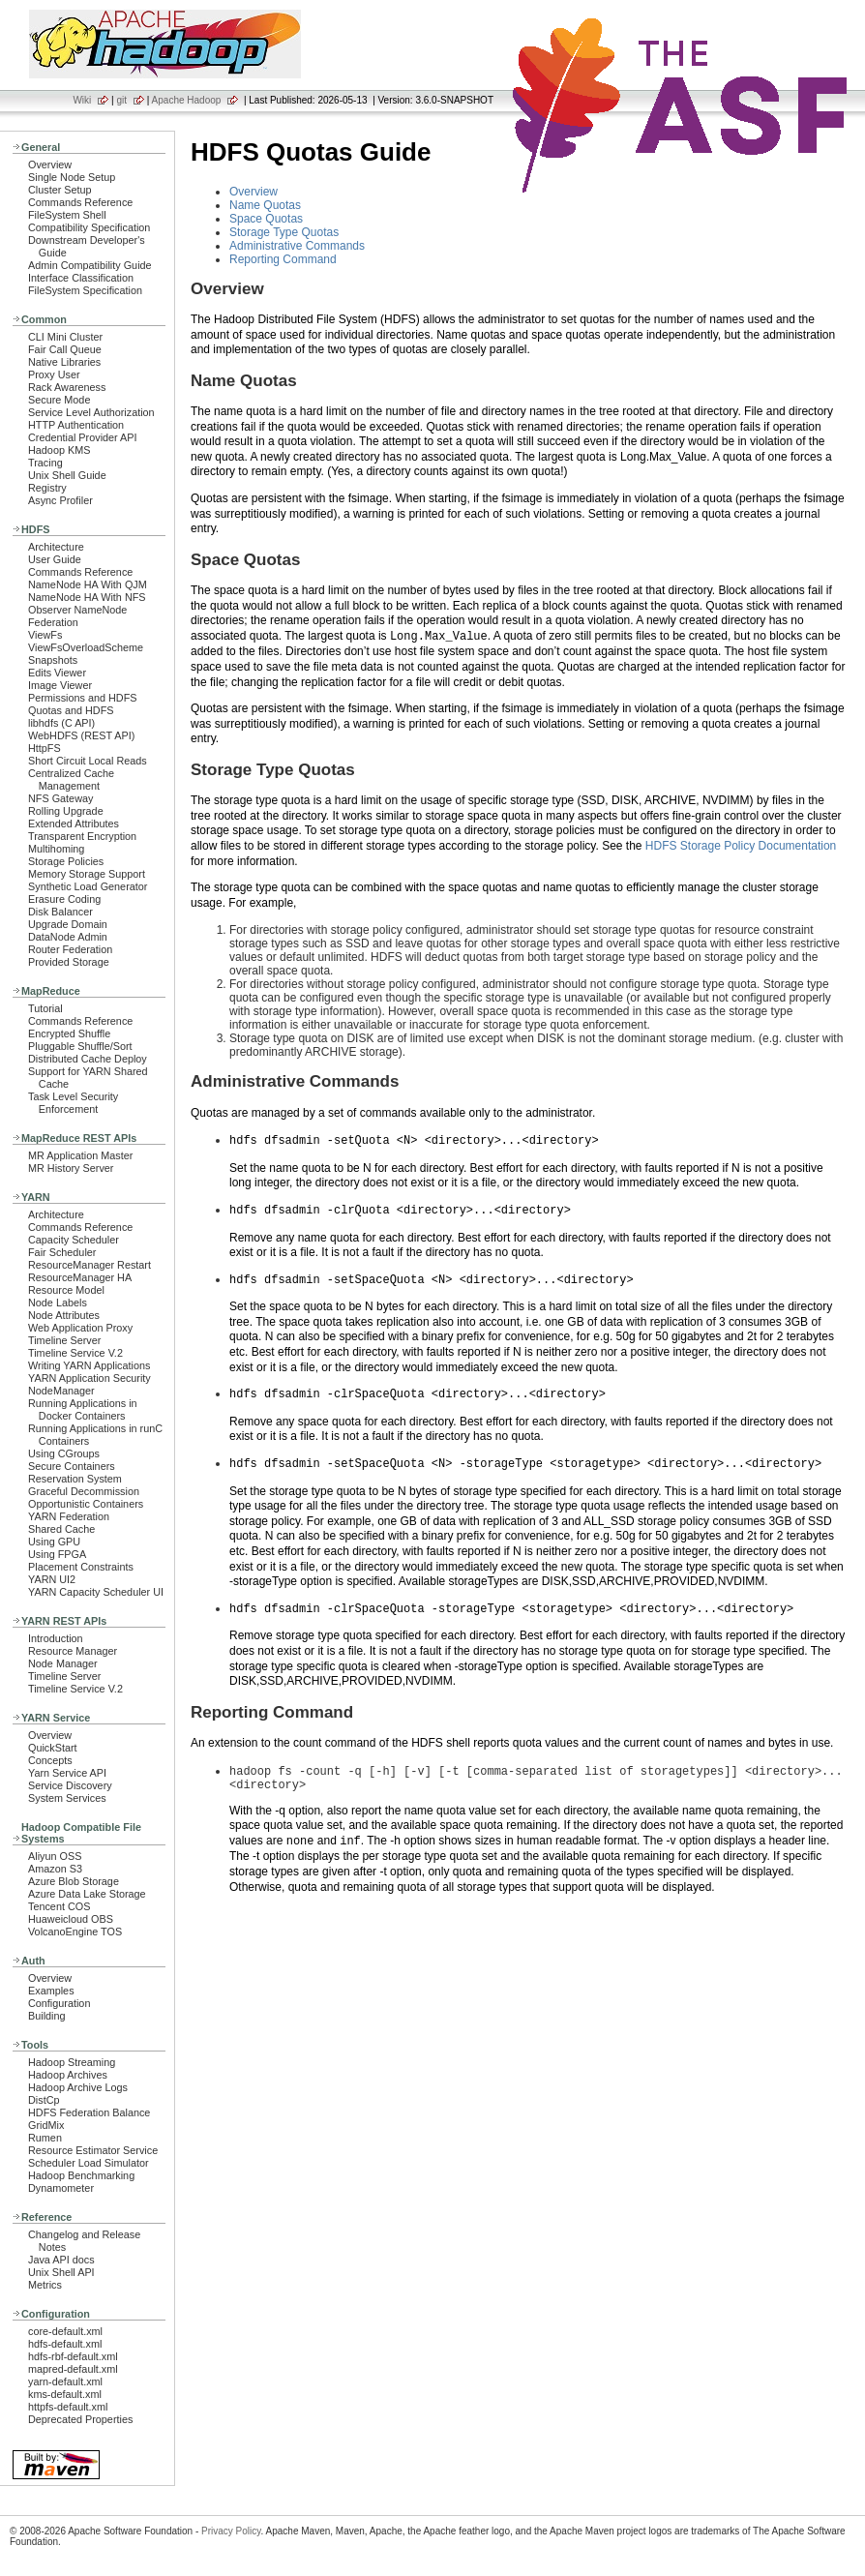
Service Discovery (70, 1785)
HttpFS (44, 748)
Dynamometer (61, 2188)
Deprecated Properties (80, 2419)
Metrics (45, 2285)
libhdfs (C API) (61, 723)
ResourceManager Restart (89, 1265)
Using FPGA (57, 1554)
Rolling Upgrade (66, 811)
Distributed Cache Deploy (87, 1058)
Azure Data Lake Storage (87, 1894)
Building (47, 2016)
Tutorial (45, 1008)
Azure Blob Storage (73, 1881)
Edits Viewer (57, 672)
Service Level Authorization (91, 412)
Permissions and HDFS (82, 698)
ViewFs (45, 635)
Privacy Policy (231, 2531)
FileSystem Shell (67, 215)
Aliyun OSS (54, 1856)
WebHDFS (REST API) (81, 735)
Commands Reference (80, 202)
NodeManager (61, 1390)
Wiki (82, 100)
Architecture (56, 547)
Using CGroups (64, 1453)
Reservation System (75, 1478)
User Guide (54, 559)
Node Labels (57, 1302)
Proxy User (54, 374)
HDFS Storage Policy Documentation (740, 846)
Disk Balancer (60, 911)
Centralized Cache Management (71, 779)
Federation (53, 622)
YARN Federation (68, 1516)
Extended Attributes (73, 823)
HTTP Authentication (76, 425)
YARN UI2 (51, 1579)
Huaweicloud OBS (70, 1919)
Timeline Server (64, 1340)
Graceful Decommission (83, 1491)
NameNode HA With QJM (87, 584)
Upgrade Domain (67, 924)
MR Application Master (80, 1155)
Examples (51, 1990)
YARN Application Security (89, 1378)
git (121, 100)
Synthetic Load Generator (87, 886)
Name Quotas (265, 205)
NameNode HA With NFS (87, 597)
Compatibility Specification (89, 227)
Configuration (59, 2003)
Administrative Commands (297, 246)
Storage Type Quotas (284, 232)
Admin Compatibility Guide (90, 265)
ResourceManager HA (80, 1277)
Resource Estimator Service (93, 2150)
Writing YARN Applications (89, 1365)
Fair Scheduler (62, 1252)
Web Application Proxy (80, 1327)
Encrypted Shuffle (69, 1033)
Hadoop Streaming (71, 2062)
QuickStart (52, 1747)
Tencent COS (59, 1906)
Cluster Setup (60, 189)
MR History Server (70, 1168)
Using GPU (54, 1541)
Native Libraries (64, 362)
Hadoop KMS (59, 450)
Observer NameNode (77, 609)
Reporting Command (283, 259)
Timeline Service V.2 (75, 1353)
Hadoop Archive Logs (78, 2087)
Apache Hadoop (187, 100)
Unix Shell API (61, 2272)
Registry (47, 488)
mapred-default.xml (73, 2369)
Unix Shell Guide (67, 475)
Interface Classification (81, 278)
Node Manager (63, 1663)
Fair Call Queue (65, 349)
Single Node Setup (71, 177)
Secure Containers (71, 1466)
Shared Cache (61, 1529)
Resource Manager (72, 1651)
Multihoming (56, 848)
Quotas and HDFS (70, 710)
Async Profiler (60, 500)
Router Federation (70, 949)
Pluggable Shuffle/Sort (80, 1046)
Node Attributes (64, 1315)
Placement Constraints (81, 1567)
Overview (50, 164)
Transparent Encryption (82, 836)
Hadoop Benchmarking (81, 2175)
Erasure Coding (64, 899)
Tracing (45, 462)
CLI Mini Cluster (65, 337)
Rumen (45, 2137)
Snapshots (52, 660)
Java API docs (61, 2259)
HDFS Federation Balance (89, 2112)
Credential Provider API (82, 437)
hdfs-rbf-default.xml (73, 2356)
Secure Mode (59, 399)
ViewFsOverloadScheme (85, 647)
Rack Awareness (66, 387)
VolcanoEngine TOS (75, 1931)
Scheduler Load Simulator (88, 2163)
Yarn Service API (67, 1773)
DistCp (44, 2100)
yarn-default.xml (65, 2381)
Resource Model (66, 1290)
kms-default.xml (65, 2394)
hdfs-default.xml (65, 2344)
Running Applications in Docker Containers (82, 1409)
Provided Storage (68, 962)
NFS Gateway (60, 798)
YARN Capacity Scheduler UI (96, 1592)
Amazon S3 (55, 1868)
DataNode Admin (67, 937)
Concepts (50, 1760)
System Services (67, 1798)
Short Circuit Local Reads (87, 760)
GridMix (46, 2125)
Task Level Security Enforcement (73, 1103)
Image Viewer (60, 685)
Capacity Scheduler (73, 1239)
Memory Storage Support (86, 874)
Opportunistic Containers (85, 1504)
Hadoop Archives (67, 2075)
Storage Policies (66, 861)
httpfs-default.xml (67, 2406)
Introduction (55, 1638)
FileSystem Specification (85, 290)
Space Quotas (266, 218)
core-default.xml (65, 2331)
